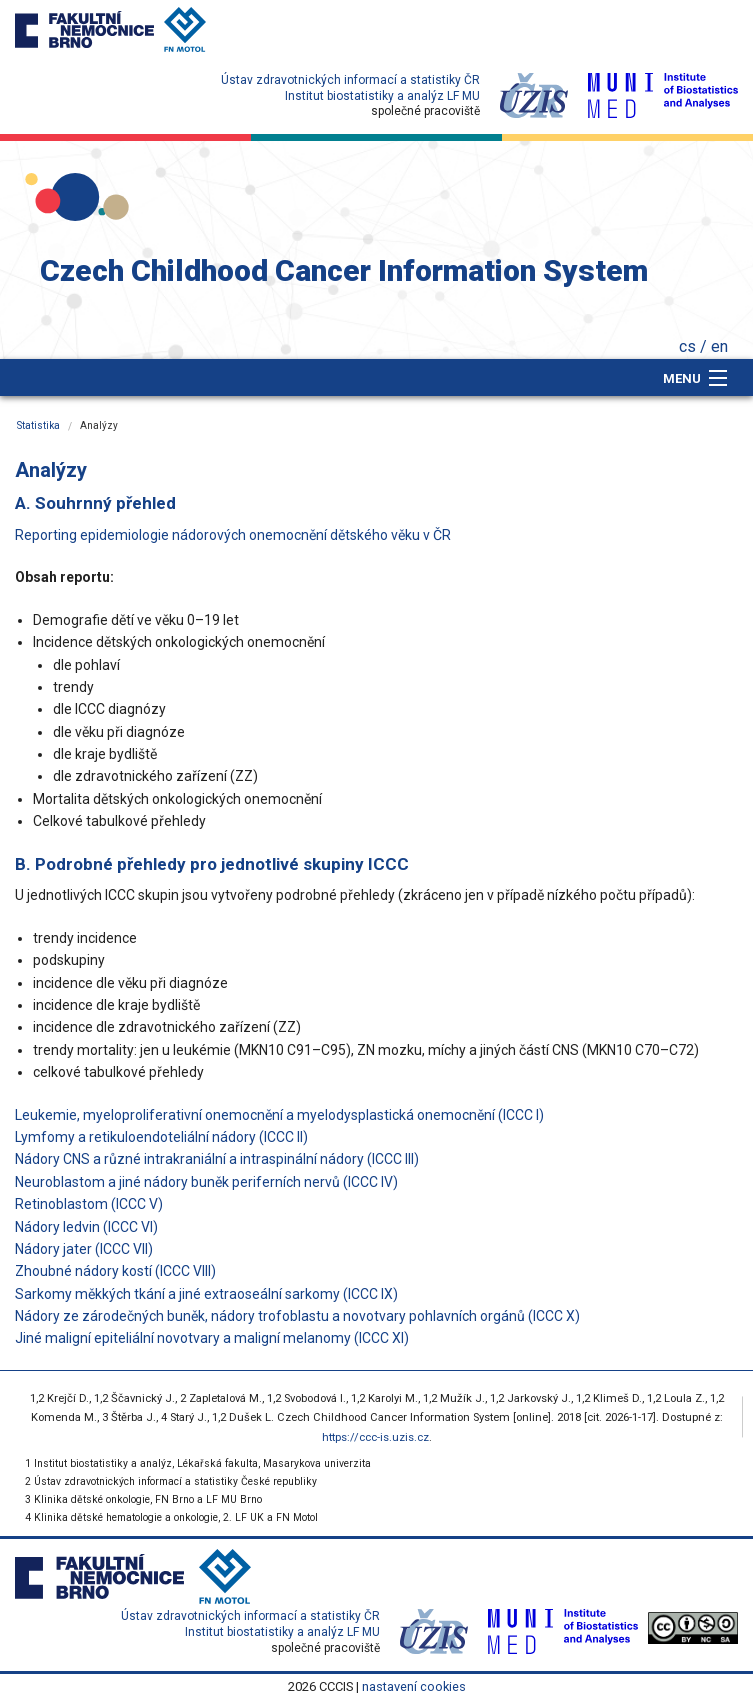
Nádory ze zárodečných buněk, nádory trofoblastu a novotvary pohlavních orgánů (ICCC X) (297, 1316)
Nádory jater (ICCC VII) (84, 1249)
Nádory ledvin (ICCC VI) (86, 1227)
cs (687, 346)
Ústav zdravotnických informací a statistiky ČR (350, 80)
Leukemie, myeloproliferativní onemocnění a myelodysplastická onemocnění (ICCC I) (279, 1115)
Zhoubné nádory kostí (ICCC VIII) (115, 1271)
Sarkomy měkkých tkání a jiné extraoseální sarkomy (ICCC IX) (206, 1294)
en (719, 346)
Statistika (38, 425)
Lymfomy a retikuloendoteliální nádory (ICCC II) (161, 1137)
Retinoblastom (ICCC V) (89, 1204)
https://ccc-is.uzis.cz (375, 1437)
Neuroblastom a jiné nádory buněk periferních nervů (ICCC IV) (206, 1182)
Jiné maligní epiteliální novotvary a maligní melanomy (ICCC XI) (212, 1338)
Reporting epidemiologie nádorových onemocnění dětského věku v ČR (233, 535)
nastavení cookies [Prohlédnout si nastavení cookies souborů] (414, 1686)
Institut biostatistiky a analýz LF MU (382, 96)
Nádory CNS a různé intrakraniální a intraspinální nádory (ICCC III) (217, 1159)
